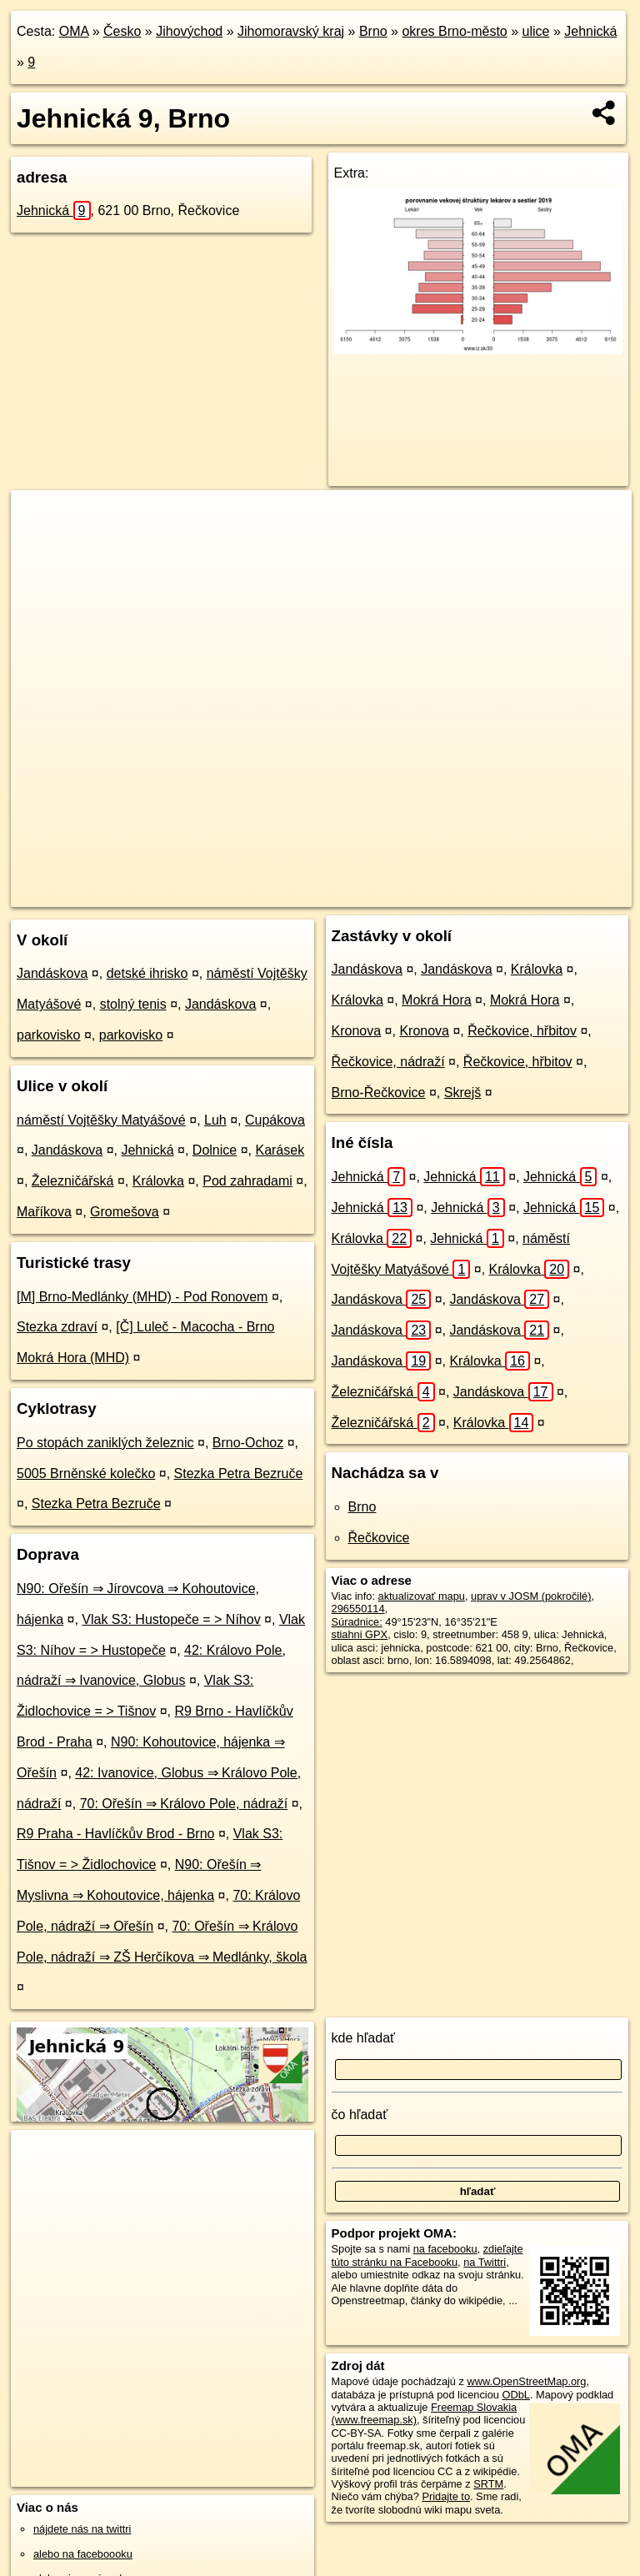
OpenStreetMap (345, 894)
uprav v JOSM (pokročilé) (531, 1596)
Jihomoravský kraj (291, 31)
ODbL (515, 2394)
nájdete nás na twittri (82, 2529)
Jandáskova (52, 973)
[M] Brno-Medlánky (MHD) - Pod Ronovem (142, 1297)
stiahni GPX (360, 1634)
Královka (158, 1181)
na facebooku (445, 2249)
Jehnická (590, 31)
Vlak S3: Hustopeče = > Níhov (171, 1619)
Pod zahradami (247, 1181)
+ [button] (39, 518)
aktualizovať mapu (421, 1596)
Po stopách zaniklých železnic (105, 1443)
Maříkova (44, 1212)
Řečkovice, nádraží (388, 1062)
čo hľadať (360, 2114)
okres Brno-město (454, 31)
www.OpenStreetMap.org (526, 2381)
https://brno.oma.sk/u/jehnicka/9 (557, 894)
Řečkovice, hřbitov (522, 1031)
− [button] (39, 544)
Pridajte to (446, 2496)
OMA (74, 31)
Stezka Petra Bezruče (238, 1473)
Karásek (279, 1150)
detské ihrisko (147, 973)
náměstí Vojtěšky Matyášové (101, 1120)
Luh (215, 1120)
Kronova (357, 1031)
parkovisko (48, 1035)
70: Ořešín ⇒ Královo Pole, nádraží (184, 1804)
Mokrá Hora (437, 1000)
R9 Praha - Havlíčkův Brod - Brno (115, 1834)
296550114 (358, 1608)
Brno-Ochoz (247, 1443)
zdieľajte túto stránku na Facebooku (427, 2255)
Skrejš (462, 1092)
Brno (373, 31)
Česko (122, 31)
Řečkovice (379, 1538)
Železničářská (73, 1181)
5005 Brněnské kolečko (86, 1473)
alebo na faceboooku (82, 2554)
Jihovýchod (189, 31)
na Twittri (484, 2262)
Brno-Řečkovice (379, 1092)
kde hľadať (364, 2038)
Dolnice (214, 1150)
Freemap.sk (432, 894)
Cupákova (275, 1120)
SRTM (488, 2484)
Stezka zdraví (57, 1327)
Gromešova (124, 1212)
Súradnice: (357, 1622)
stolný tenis (133, 1004)
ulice (536, 31)
